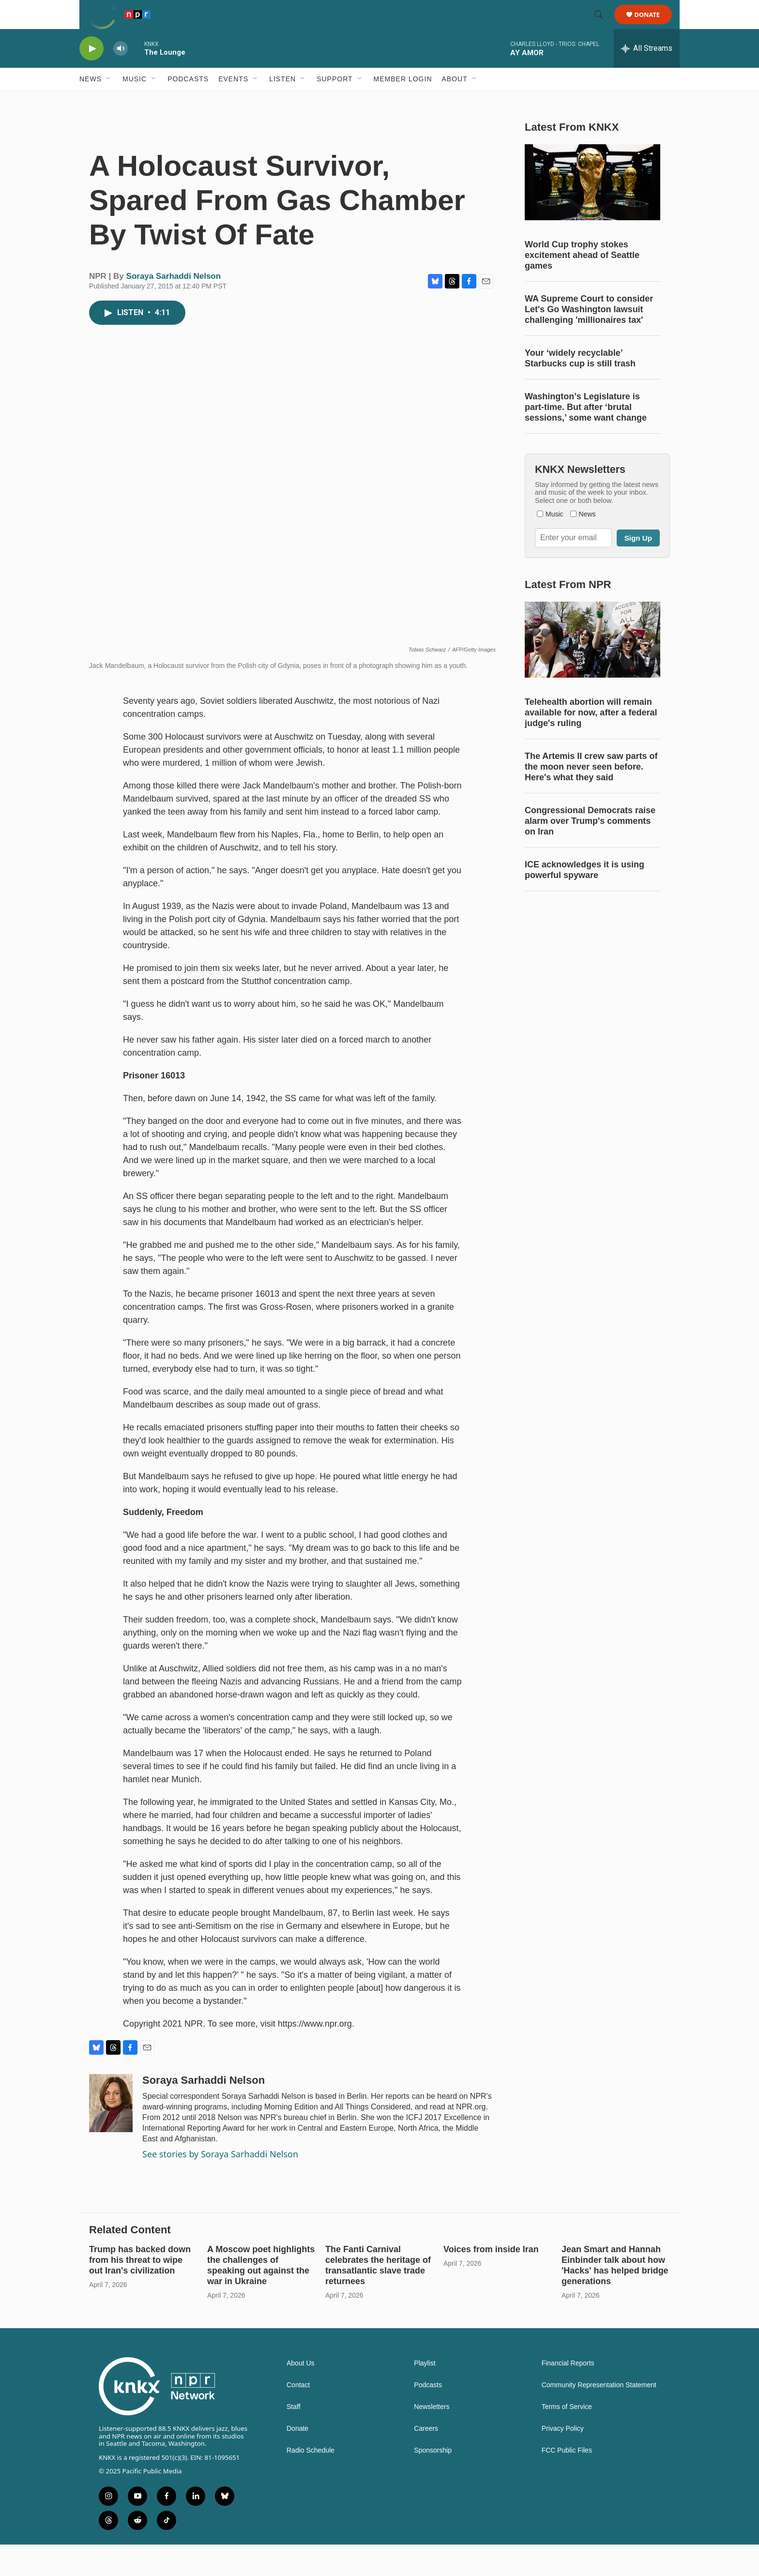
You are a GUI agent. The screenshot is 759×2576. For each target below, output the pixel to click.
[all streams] (647, 70)
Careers (426, 2460)
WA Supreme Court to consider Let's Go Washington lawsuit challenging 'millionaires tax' (589, 360)
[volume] (120, 70)
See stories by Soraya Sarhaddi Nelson (220, 2185)
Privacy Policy (563, 2460)
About (455, 101)
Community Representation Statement (599, 2416)
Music (134, 101)
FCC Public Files (567, 2481)
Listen (282, 101)
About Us (301, 2394)
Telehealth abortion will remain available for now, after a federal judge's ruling (591, 782)
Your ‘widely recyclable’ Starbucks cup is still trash (580, 409)
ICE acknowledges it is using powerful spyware (584, 940)
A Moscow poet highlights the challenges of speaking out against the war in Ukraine (261, 2297)
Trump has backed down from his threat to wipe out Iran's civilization (140, 2291)
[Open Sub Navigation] (109, 101)
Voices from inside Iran (491, 2281)
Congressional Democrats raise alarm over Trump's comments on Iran (590, 891)
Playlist (424, 2394)
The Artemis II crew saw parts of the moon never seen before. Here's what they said (591, 836)
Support (334, 101)
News (90, 101)
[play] (91, 70)
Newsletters (431, 2438)
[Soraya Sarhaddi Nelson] (111, 2135)
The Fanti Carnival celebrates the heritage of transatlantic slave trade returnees (378, 2297)
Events (233, 101)
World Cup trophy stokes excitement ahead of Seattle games (582, 305)
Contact (298, 2416)
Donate (653, 25)
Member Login (403, 101)
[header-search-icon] (603, 25)
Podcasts (188, 101)
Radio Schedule (310, 2481)
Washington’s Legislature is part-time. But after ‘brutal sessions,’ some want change (586, 457)
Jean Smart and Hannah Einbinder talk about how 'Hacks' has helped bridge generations (615, 2297)
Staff (294, 2438)
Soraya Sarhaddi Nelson (173, 307)
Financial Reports (568, 2394)
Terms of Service (567, 2438)
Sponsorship (433, 2481)
